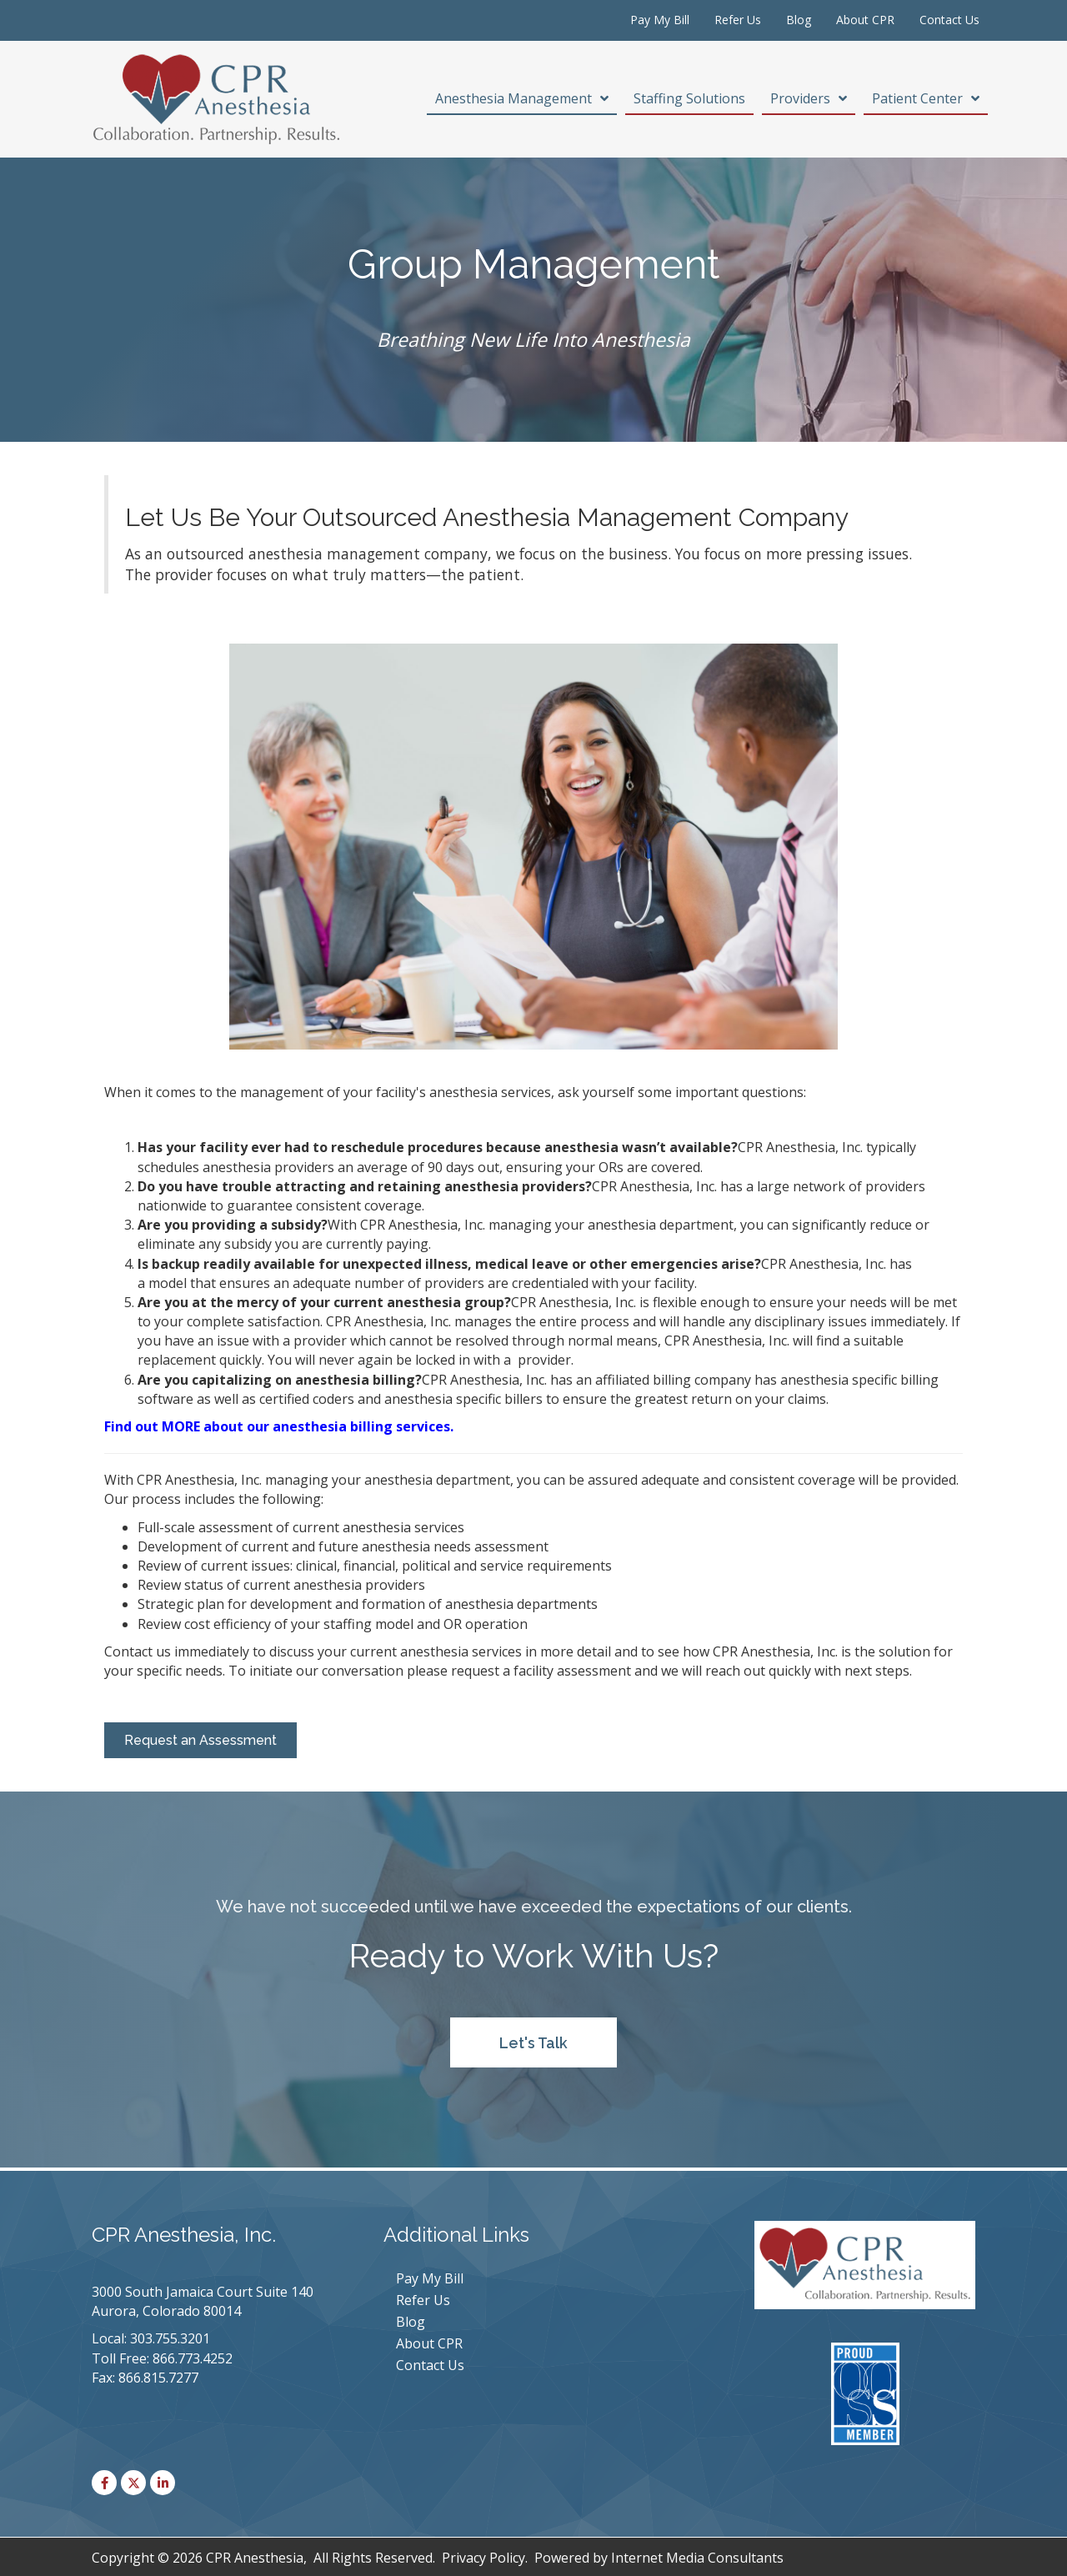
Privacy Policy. (485, 2557)
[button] (533, 2042)
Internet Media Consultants (697, 2557)
